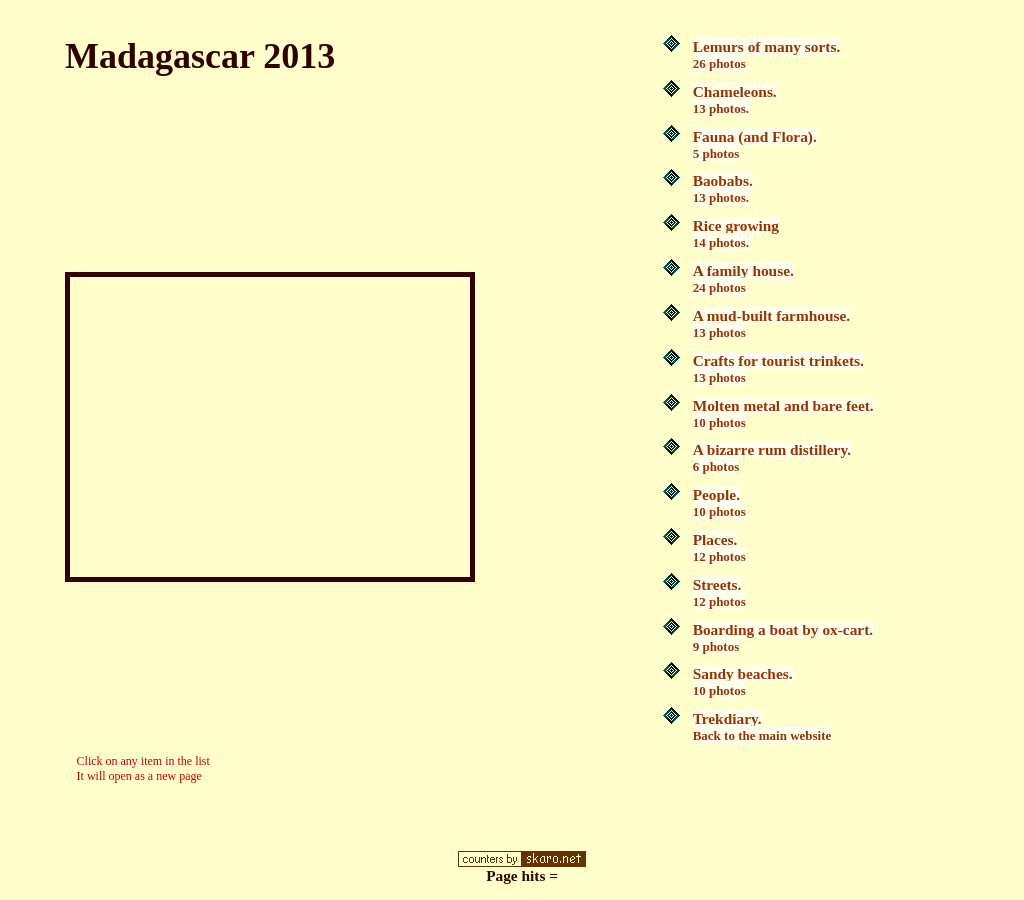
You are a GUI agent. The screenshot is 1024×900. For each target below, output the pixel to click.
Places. (719, 547)
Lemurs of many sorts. (767, 54)
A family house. (743, 278)
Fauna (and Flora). (755, 144)
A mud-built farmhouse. (771, 323)
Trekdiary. (762, 726)
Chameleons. (735, 99)
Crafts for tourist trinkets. (778, 368)
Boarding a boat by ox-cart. (783, 637)
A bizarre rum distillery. (772, 457)
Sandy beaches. (743, 681)
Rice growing (736, 233)
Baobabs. (723, 188)
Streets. (719, 592)
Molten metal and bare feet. (783, 413)
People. (719, 502)
